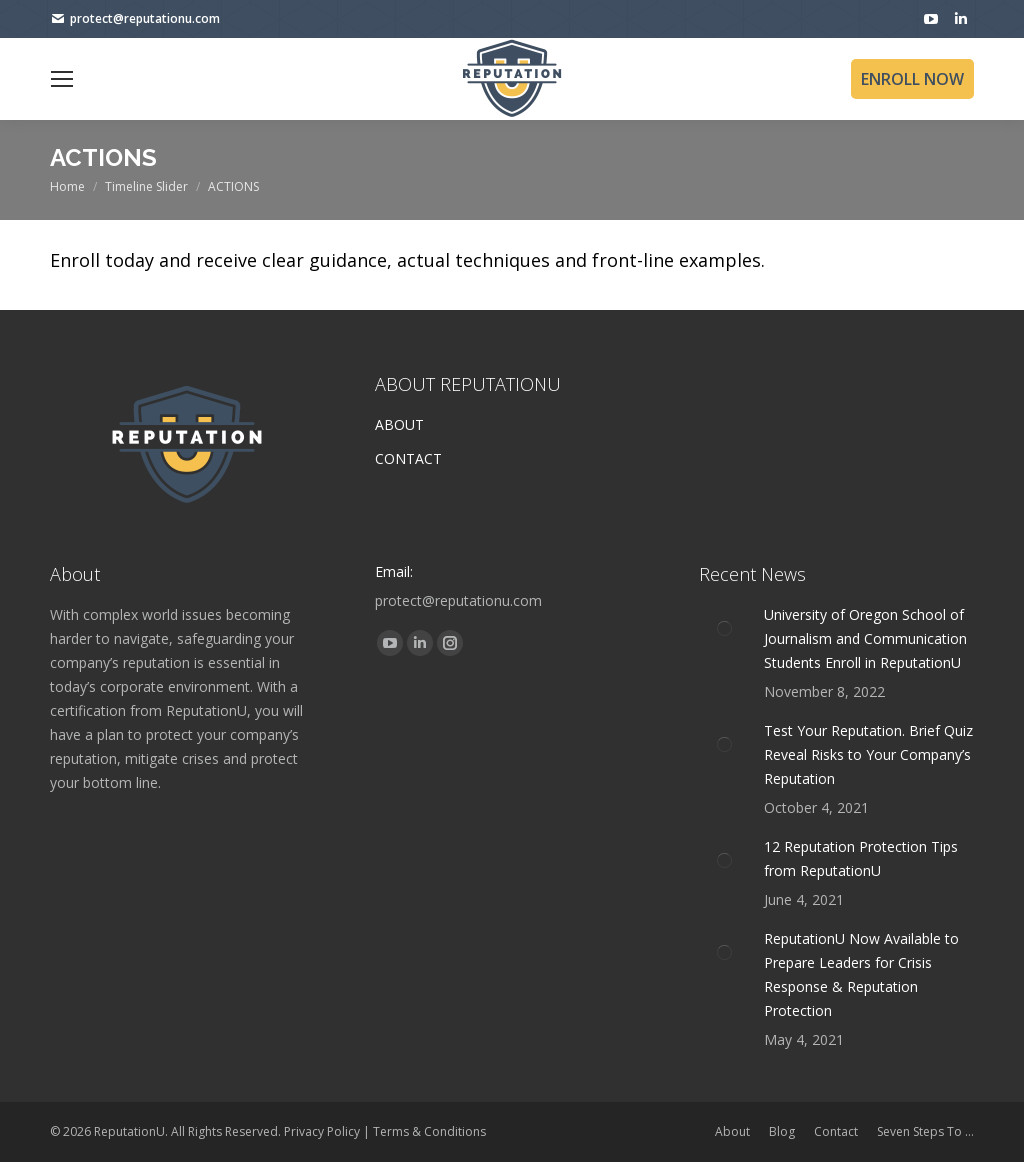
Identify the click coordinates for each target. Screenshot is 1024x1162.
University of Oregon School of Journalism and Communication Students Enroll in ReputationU (865, 638)
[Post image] (724, 628)
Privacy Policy (322, 1131)
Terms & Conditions (429, 1131)
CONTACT (408, 458)
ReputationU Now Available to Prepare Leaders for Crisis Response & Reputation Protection (861, 974)
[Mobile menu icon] (62, 79)
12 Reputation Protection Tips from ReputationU (861, 858)
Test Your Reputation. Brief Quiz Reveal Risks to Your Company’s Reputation (868, 754)
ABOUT (399, 424)
